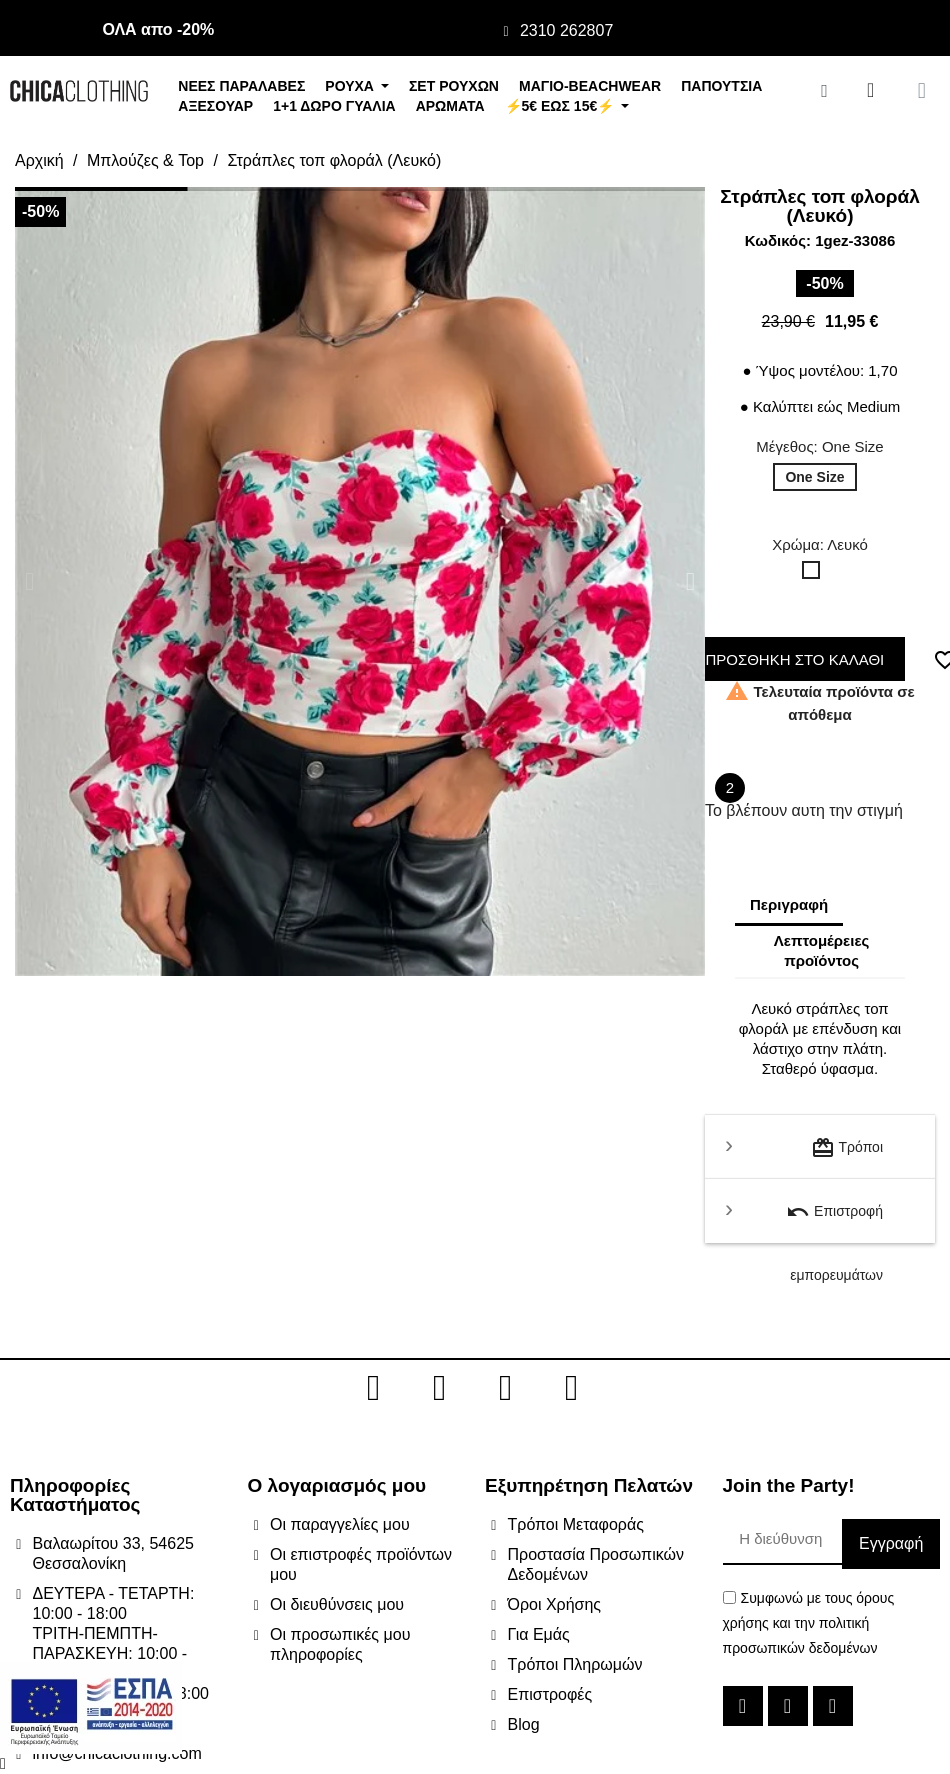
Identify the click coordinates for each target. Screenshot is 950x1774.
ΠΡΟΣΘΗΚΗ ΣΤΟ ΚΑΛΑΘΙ (790, 659)
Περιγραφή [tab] (789, 904)
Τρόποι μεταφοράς (847, 1157)
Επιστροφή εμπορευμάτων (834, 1221)
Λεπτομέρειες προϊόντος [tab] (821, 950)
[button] (29, 581)
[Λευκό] (815, 575)
